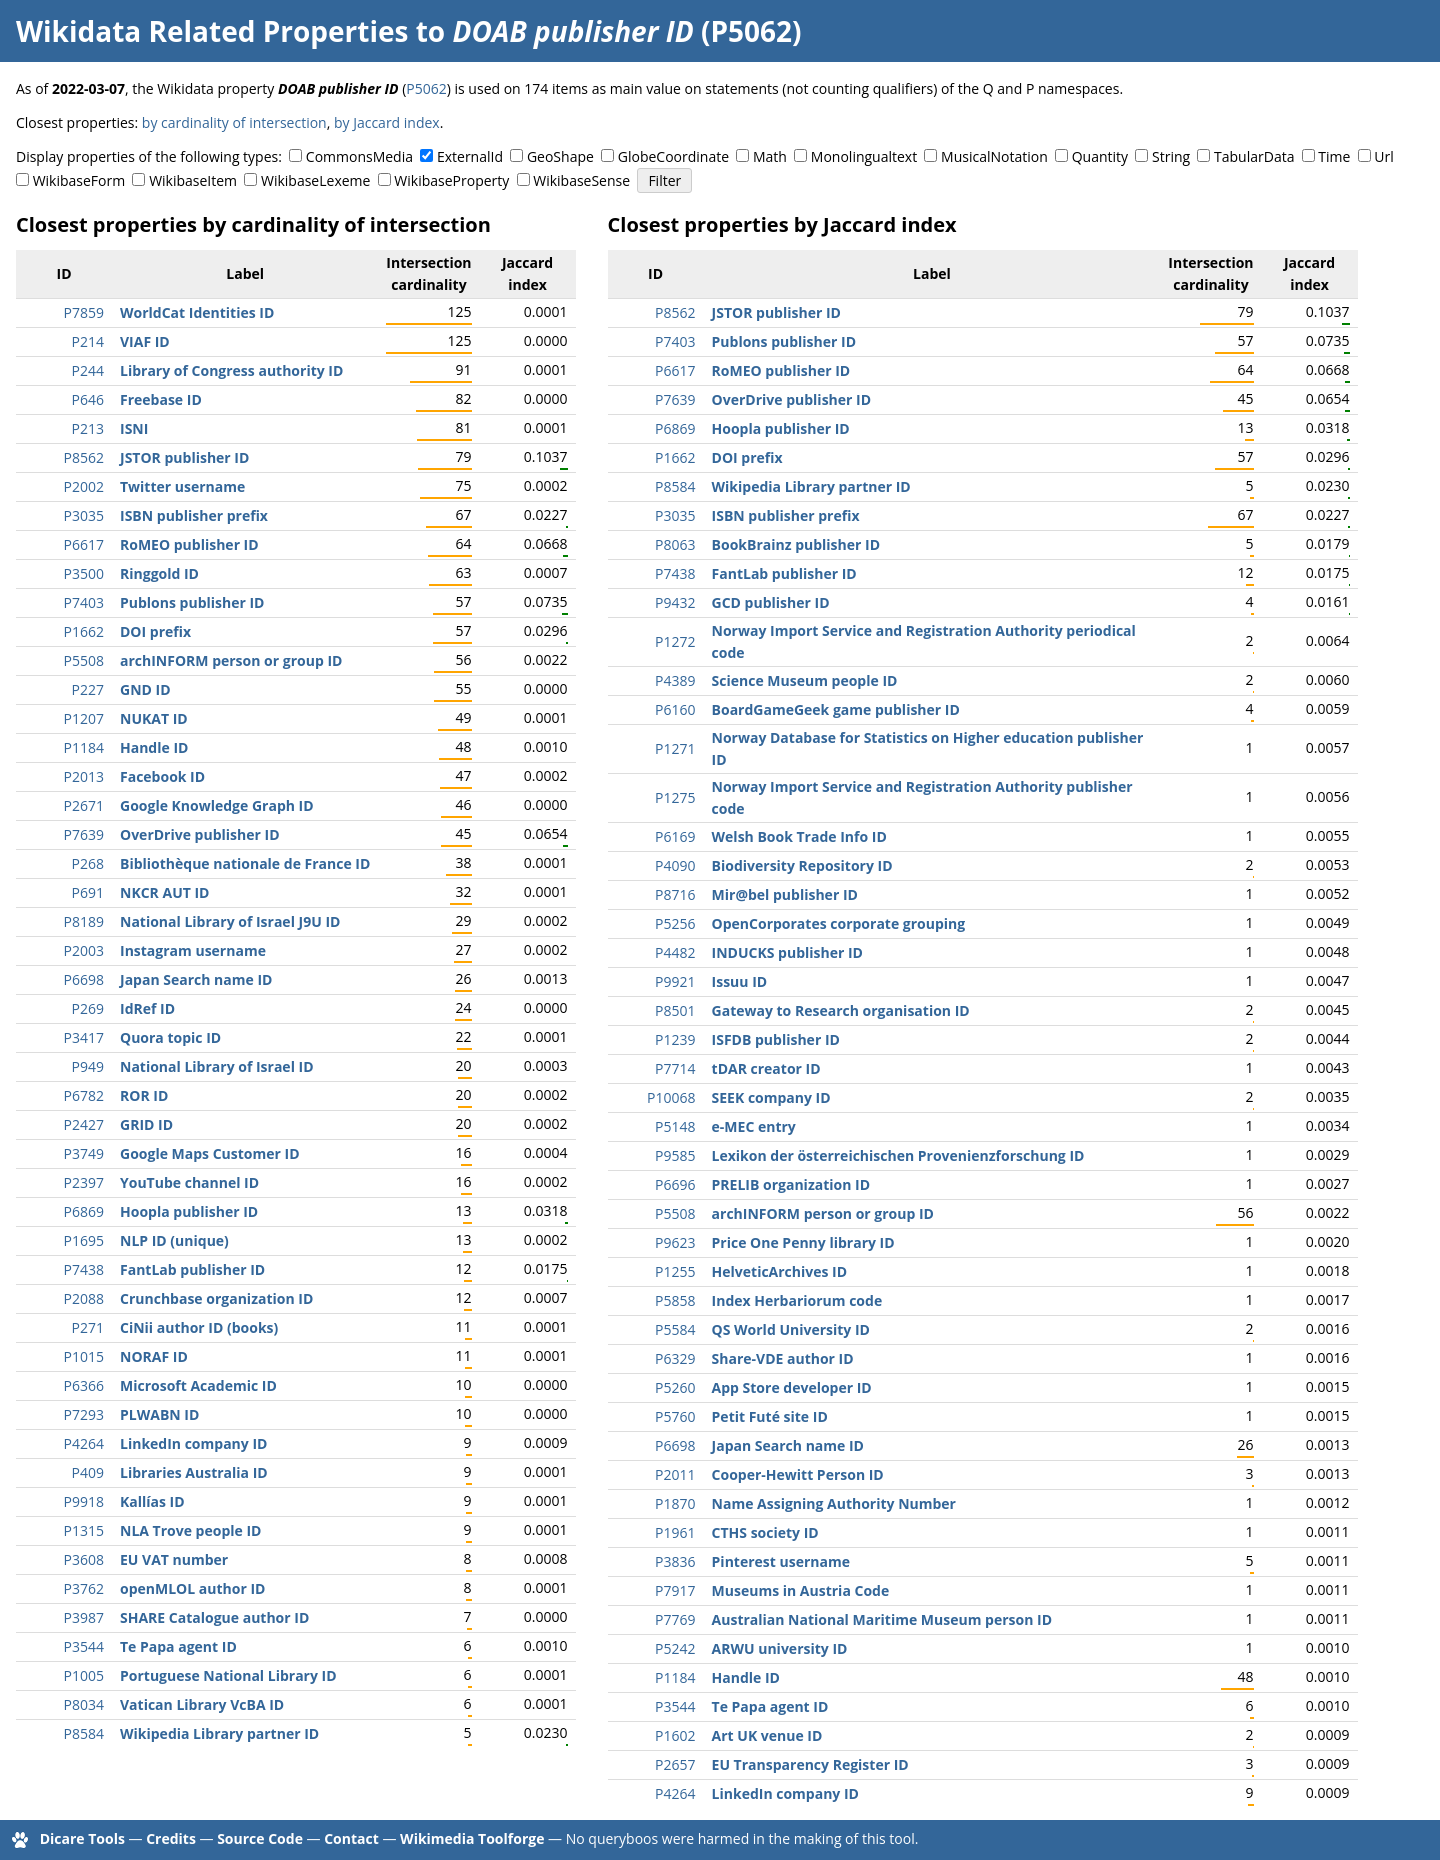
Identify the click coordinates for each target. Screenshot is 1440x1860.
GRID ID (146, 1124)
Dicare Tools (82, 1838)
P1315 (84, 1530)
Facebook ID (162, 776)
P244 (88, 370)
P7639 (84, 834)
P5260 (675, 1387)
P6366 (84, 1385)
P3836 (675, 1561)
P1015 (84, 1356)
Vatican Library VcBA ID (202, 1704)
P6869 (84, 1211)
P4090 (675, 865)
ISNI (134, 428)
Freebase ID (161, 399)
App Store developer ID (792, 1387)
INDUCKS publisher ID (787, 952)
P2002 (84, 486)
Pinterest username (781, 1561)
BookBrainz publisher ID (796, 544)
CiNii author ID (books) (199, 1327)
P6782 (84, 1095)
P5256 (675, 923)
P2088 (84, 1298)
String (1171, 156)
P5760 (675, 1416)
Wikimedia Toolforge (472, 1838)
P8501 (675, 1010)
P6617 (84, 544)
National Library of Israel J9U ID (230, 921)
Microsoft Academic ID (198, 1385)
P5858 (675, 1300)
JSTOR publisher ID (184, 457)
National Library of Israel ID (217, 1066)
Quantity (1100, 156)
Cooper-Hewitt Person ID (798, 1474)
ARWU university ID (780, 1648)
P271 (88, 1327)
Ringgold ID (159, 573)
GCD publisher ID (771, 602)
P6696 (675, 1184)
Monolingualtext (864, 156)
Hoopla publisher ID (189, 1211)
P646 (88, 399)
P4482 (675, 952)
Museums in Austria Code (801, 1590)
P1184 (84, 747)
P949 (88, 1066)
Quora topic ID (170, 1037)
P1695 (84, 1240)
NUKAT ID (154, 718)
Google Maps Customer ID (210, 1153)
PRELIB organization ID (791, 1184)
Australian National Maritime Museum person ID (882, 1619)
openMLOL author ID (192, 1588)
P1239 (675, 1039)
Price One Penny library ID (803, 1242)
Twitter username (182, 486)
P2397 (84, 1182)
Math (770, 156)
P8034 (84, 1704)
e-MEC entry (754, 1126)
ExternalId (470, 156)
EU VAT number (174, 1559)
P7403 (84, 602)
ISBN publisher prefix (194, 515)
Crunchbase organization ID (216, 1298)
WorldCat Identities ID (197, 312)
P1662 (84, 631)
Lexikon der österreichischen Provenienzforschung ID (898, 1155)
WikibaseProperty (451, 180)
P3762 (84, 1588)
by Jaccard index (387, 122)
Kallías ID (152, 1501)
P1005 (84, 1675)
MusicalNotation (994, 156)
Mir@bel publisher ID (785, 894)
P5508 (84, 660)
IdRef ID (147, 1008)
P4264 (84, 1443)
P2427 (84, 1124)
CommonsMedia (359, 156)
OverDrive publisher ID (200, 834)
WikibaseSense (581, 180)
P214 (88, 341)
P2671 (84, 805)
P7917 (675, 1590)
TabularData (1254, 156)
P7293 (84, 1414)
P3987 (84, 1617)
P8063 (675, 544)
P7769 (675, 1619)
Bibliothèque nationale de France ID (245, 863)
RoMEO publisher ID (189, 544)
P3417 (84, 1037)
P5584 (675, 1329)
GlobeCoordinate (673, 156)
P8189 (84, 921)
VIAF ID (145, 341)
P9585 (675, 1155)
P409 (88, 1472)
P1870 (675, 1503)
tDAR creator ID (766, 1068)
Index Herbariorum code (797, 1300)
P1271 (675, 748)
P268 (88, 863)
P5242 (675, 1648)
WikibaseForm (79, 180)
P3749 (84, 1153)
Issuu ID (740, 981)
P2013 (84, 776)
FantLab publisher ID (192, 1269)
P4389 (675, 680)
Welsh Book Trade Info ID (799, 836)
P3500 (84, 573)
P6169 (675, 836)
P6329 (675, 1358)
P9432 (675, 602)
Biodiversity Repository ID (802, 865)
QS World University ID (791, 1329)
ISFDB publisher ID (776, 1039)
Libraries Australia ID (194, 1472)
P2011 (675, 1474)
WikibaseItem (193, 180)
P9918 (84, 1501)
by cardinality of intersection (234, 122)
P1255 (675, 1271)
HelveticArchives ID (780, 1271)
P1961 (675, 1532)
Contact (351, 1838)
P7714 (675, 1068)
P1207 (84, 718)
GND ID (145, 689)
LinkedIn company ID (193, 1443)
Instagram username (193, 950)
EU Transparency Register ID (810, 1764)
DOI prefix (155, 631)
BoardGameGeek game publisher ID (836, 709)
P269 (88, 1008)
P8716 (675, 894)
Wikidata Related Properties (212, 31)
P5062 (426, 88)
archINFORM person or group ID (231, 660)
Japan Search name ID (196, 979)
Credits (171, 1838)
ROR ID (144, 1095)
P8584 (84, 1733)
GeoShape (560, 156)
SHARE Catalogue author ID (214, 1617)
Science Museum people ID (805, 680)
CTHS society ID (765, 1532)
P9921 (675, 981)
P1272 (675, 641)
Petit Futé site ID (770, 1416)
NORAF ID (154, 1356)
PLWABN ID (159, 1414)
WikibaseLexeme (315, 180)
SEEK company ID (771, 1097)
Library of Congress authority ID (231, 370)
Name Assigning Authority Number (834, 1503)
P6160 (675, 709)
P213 (88, 428)
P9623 (675, 1242)
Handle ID (154, 747)
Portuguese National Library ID (228, 1675)
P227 (88, 689)
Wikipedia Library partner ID (219, 1733)
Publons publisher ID (192, 602)
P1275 (675, 797)
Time (1334, 156)
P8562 (84, 457)
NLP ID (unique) (174, 1240)
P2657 (675, 1764)
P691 (88, 892)
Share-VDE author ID (783, 1358)
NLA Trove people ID (190, 1530)
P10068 (671, 1097)
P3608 (84, 1559)
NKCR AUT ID (164, 892)
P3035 (84, 515)
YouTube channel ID (189, 1182)
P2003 (84, 950)
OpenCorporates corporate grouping (839, 923)
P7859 (84, 312)
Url (1383, 156)
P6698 (84, 979)
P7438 (84, 1269)
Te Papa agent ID (178, 1646)
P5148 (675, 1126)
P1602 (675, 1735)
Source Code (260, 1838)
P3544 (84, 1646)
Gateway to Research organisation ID (841, 1010)
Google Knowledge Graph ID (217, 805)
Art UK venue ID (767, 1735)
